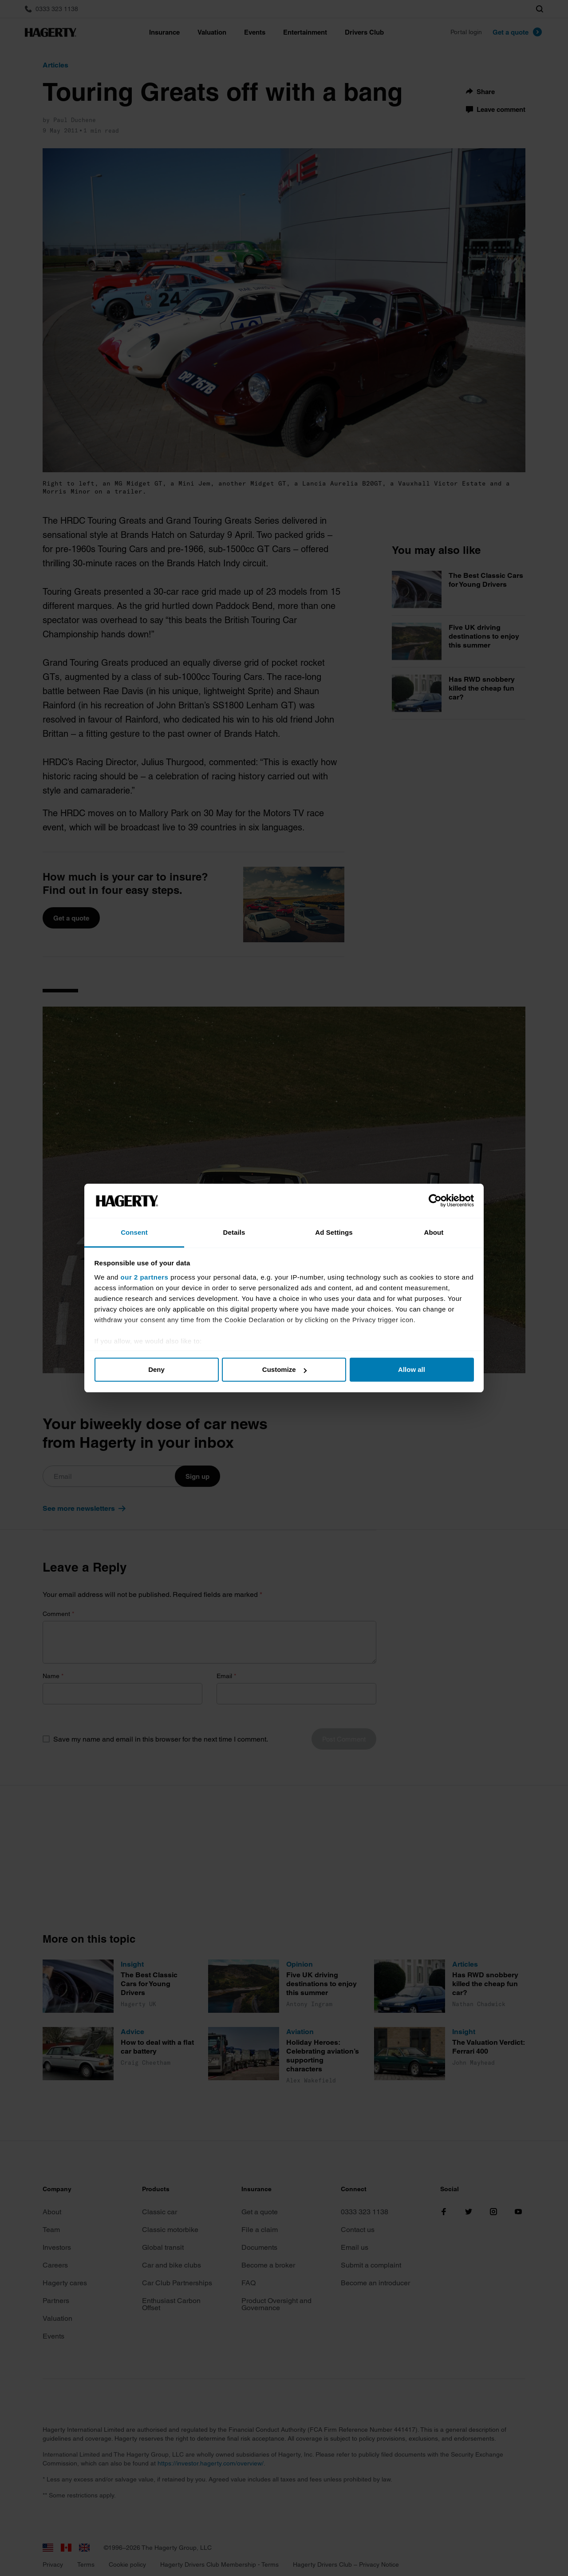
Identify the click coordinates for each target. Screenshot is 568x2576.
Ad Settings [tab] (333, 1232)
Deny (156, 1369)
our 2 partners (145, 1277)
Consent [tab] (134, 1232)
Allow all (411, 1369)
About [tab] (434, 1232)
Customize (284, 1369)
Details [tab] (234, 1232)
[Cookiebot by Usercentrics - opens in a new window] (435, 1201)
